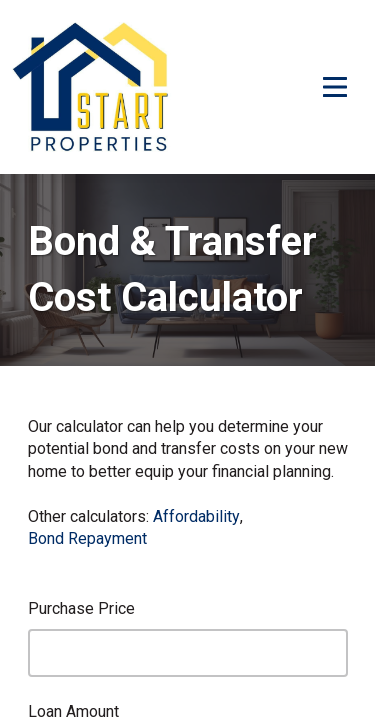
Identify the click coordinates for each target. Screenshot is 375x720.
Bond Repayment (87, 538)
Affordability (196, 516)
